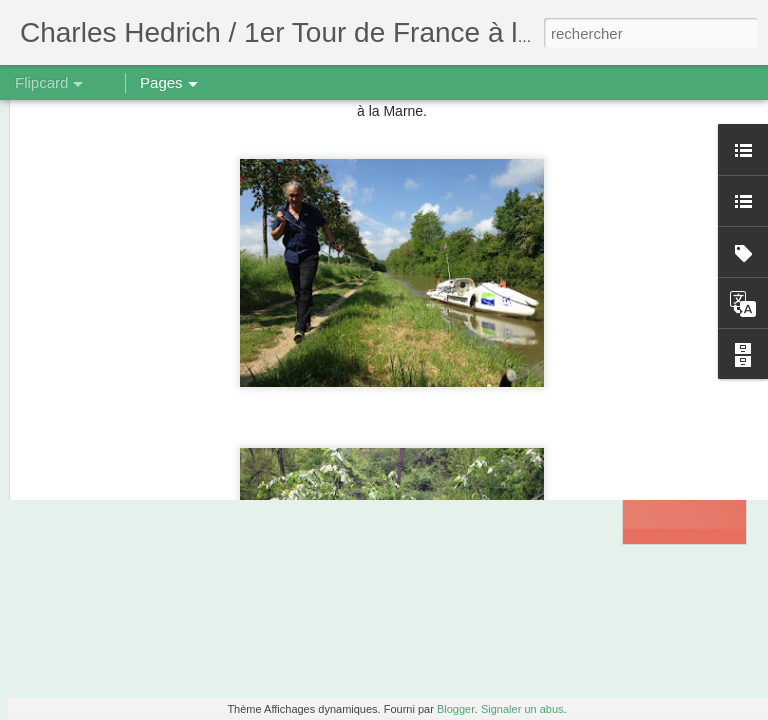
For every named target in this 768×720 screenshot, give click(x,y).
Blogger (456, 709)
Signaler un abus (522, 709)
